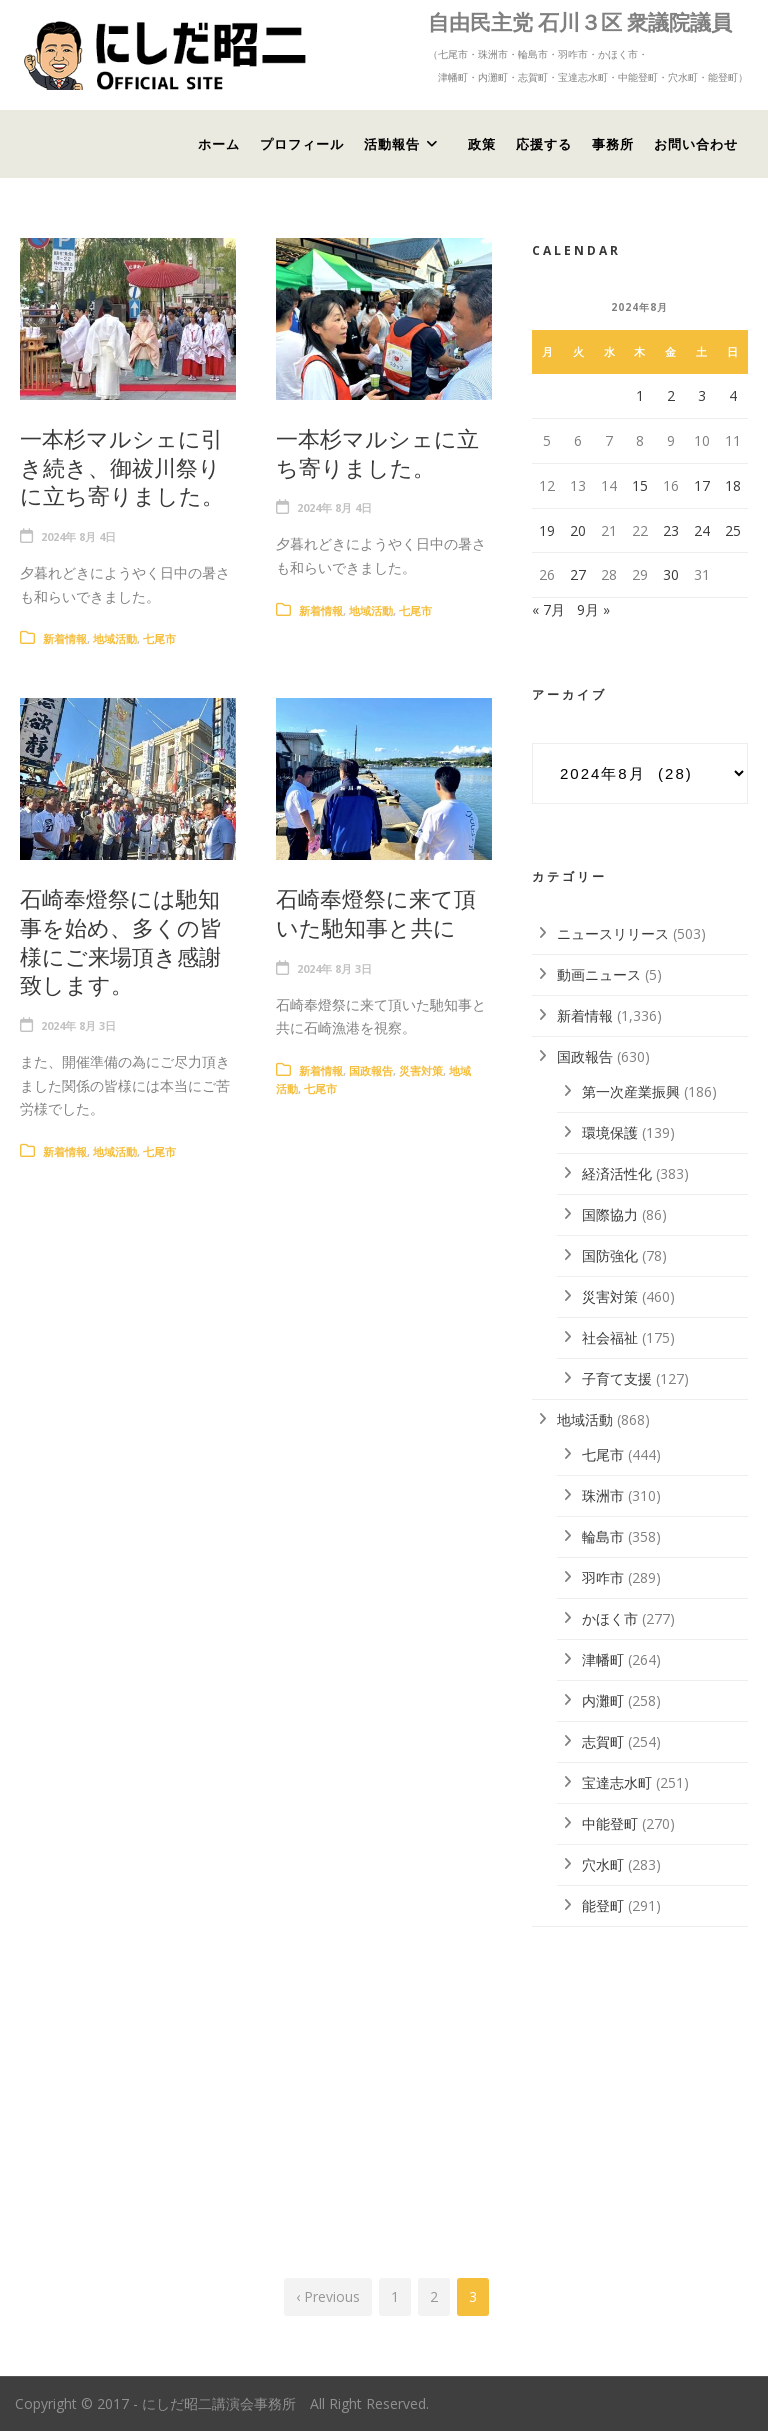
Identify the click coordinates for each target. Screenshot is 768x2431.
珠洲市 (603, 1495)
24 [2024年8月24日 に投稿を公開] (702, 530)
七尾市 (159, 638)
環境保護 (610, 1132)
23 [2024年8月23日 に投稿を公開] (671, 530)
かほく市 (610, 1618)
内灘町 (603, 1700)
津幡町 (603, 1659)
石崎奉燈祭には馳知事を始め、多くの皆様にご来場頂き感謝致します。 (121, 941)
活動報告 (392, 144)
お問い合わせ (696, 144)
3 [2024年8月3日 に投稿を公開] (702, 395)
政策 (482, 144)
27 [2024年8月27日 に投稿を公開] (578, 574)
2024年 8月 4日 (78, 536)
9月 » (593, 609)
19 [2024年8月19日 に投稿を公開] (547, 530)
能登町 (603, 1905)
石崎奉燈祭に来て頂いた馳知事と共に (376, 912)
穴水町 (603, 1864)
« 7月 (548, 609)
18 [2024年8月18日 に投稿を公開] (733, 485)
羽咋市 (603, 1577)
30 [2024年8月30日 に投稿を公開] (671, 574)
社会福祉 (610, 1337)
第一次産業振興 (631, 1091)
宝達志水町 (617, 1782)
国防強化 (610, 1255)
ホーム (219, 144)
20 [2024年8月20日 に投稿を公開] (578, 530)
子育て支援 (617, 1378)
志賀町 (603, 1741)
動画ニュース (599, 974)
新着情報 (65, 638)
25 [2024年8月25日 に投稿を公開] (733, 530)
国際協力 (610, 1214)
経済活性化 (617, 1173)
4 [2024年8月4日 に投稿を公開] (733, 395)
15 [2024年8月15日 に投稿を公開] (640, 485)
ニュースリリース (613, 933)
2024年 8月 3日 (78, 1025)
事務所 (613, 144)
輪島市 (603, 1536)
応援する (544, 144)
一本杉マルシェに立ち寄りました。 (377, 452)
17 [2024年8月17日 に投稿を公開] (702, 485)
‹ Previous (328, 2296)
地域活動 (115, 638)
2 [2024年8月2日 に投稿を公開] (671, 395)
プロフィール (302, 144)
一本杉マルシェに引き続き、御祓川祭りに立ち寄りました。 (122, 466)
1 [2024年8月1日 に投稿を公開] (640, 395)
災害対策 (421, 1070)
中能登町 (610, 1823)
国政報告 (371, 1070)
